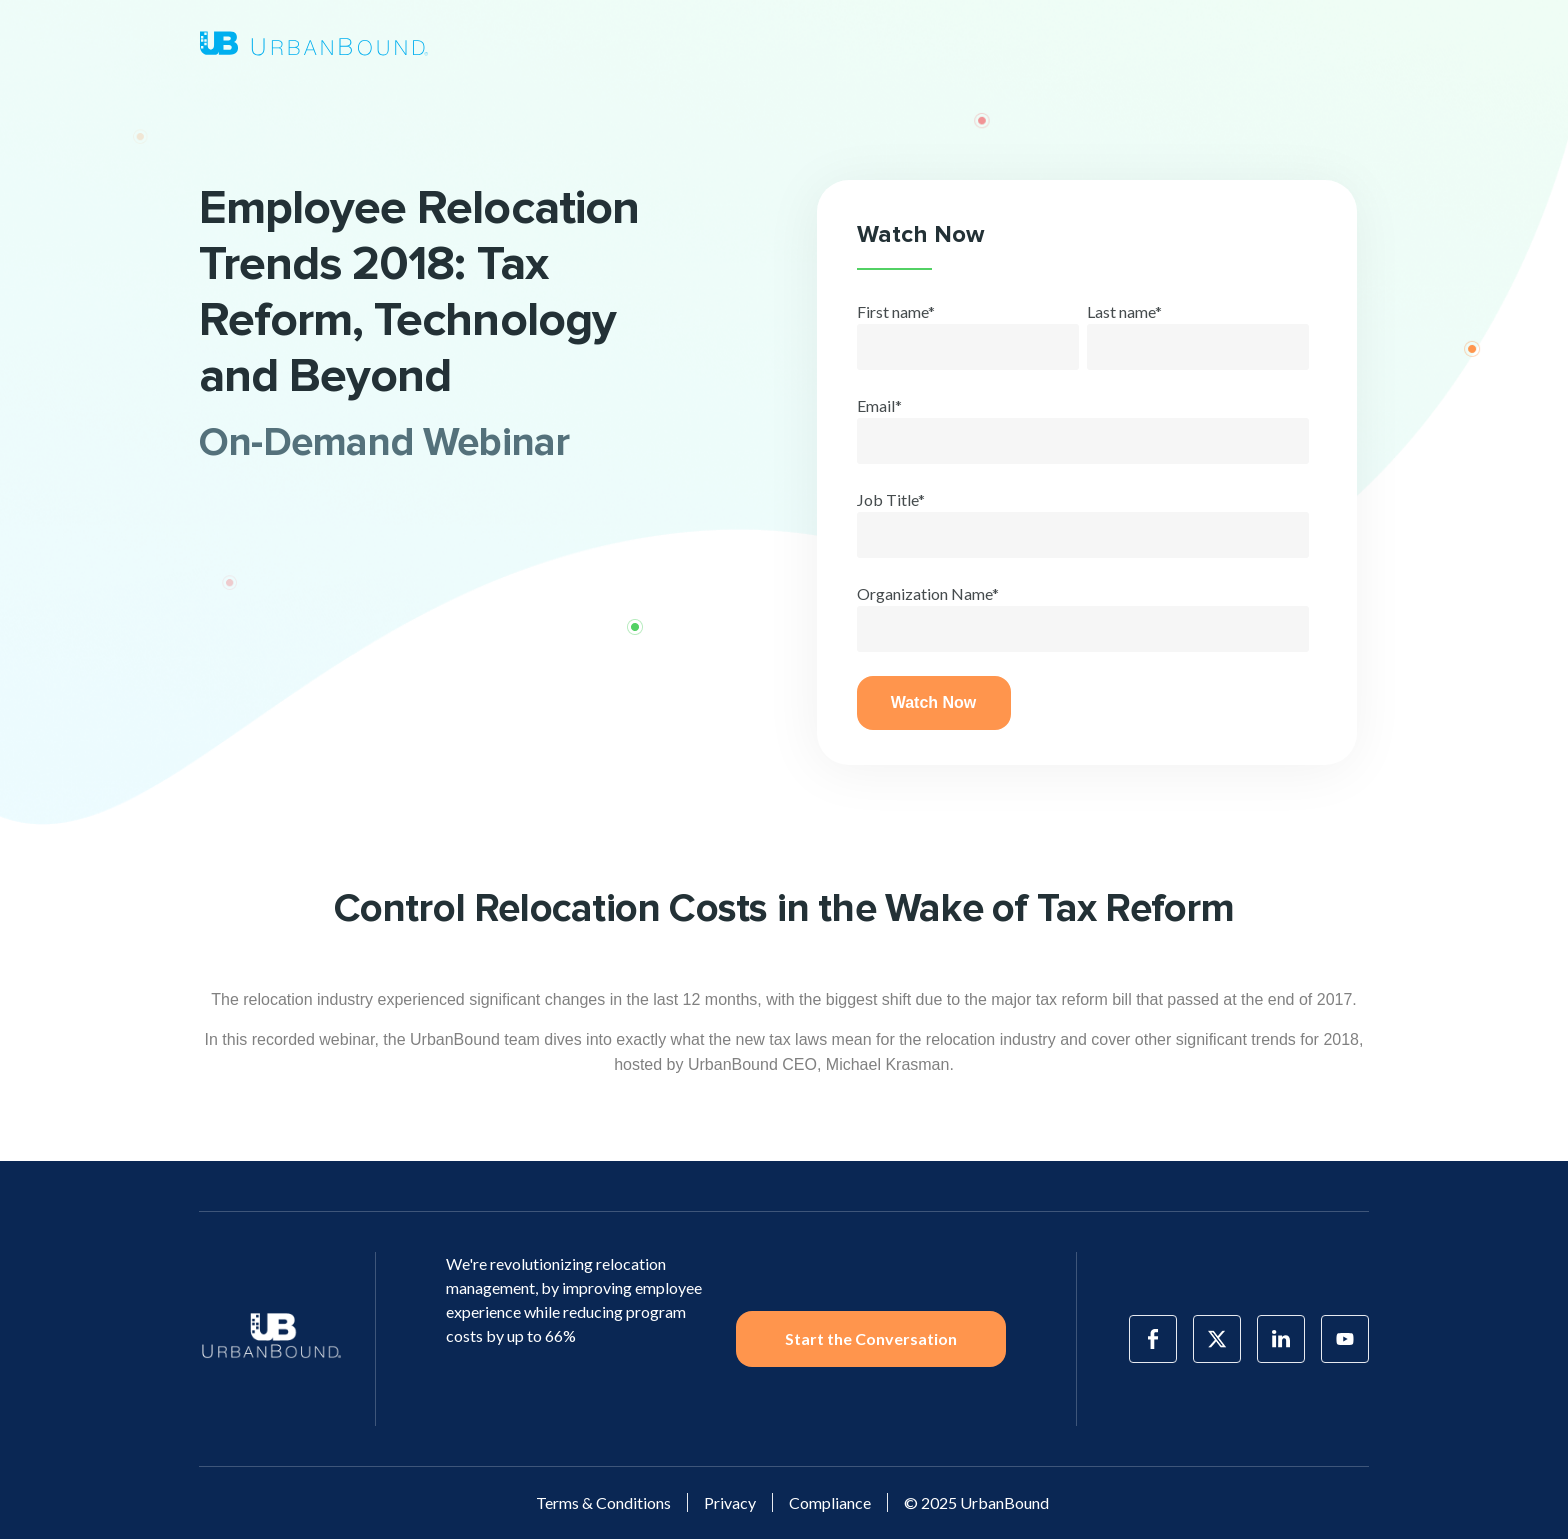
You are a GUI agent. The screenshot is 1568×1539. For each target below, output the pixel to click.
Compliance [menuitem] (830, 1502)
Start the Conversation (871, 1338)
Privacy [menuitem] (730, 1502)
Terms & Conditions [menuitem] (603, 1502)
